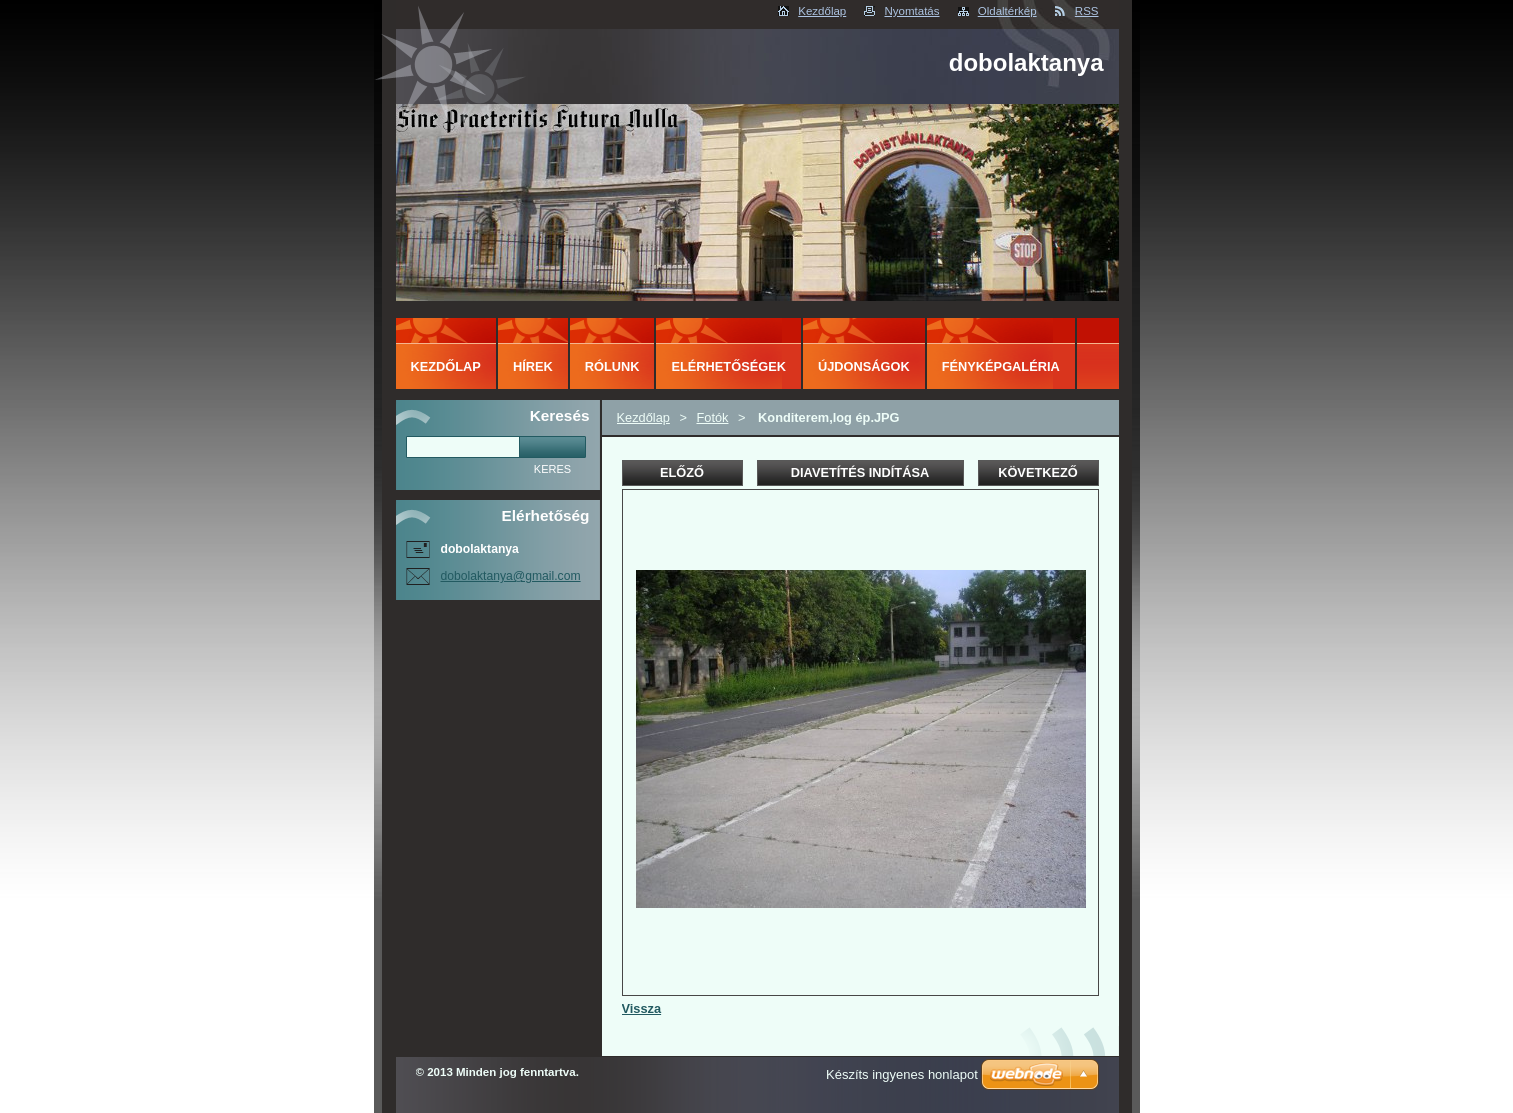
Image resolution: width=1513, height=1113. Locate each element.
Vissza (642, 1008)
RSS (1087, 11)
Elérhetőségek (728, 366)
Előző (682, 472)
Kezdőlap (822, 11)
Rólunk (612, 366)
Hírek (533, 366)
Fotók (712, 417)
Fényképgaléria (1001, 366)
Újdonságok (864, 366)
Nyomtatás (911, 11)
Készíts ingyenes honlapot (902, 1074)
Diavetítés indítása (860, 472)
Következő (1038, 472)
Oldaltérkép (1007, 11)
